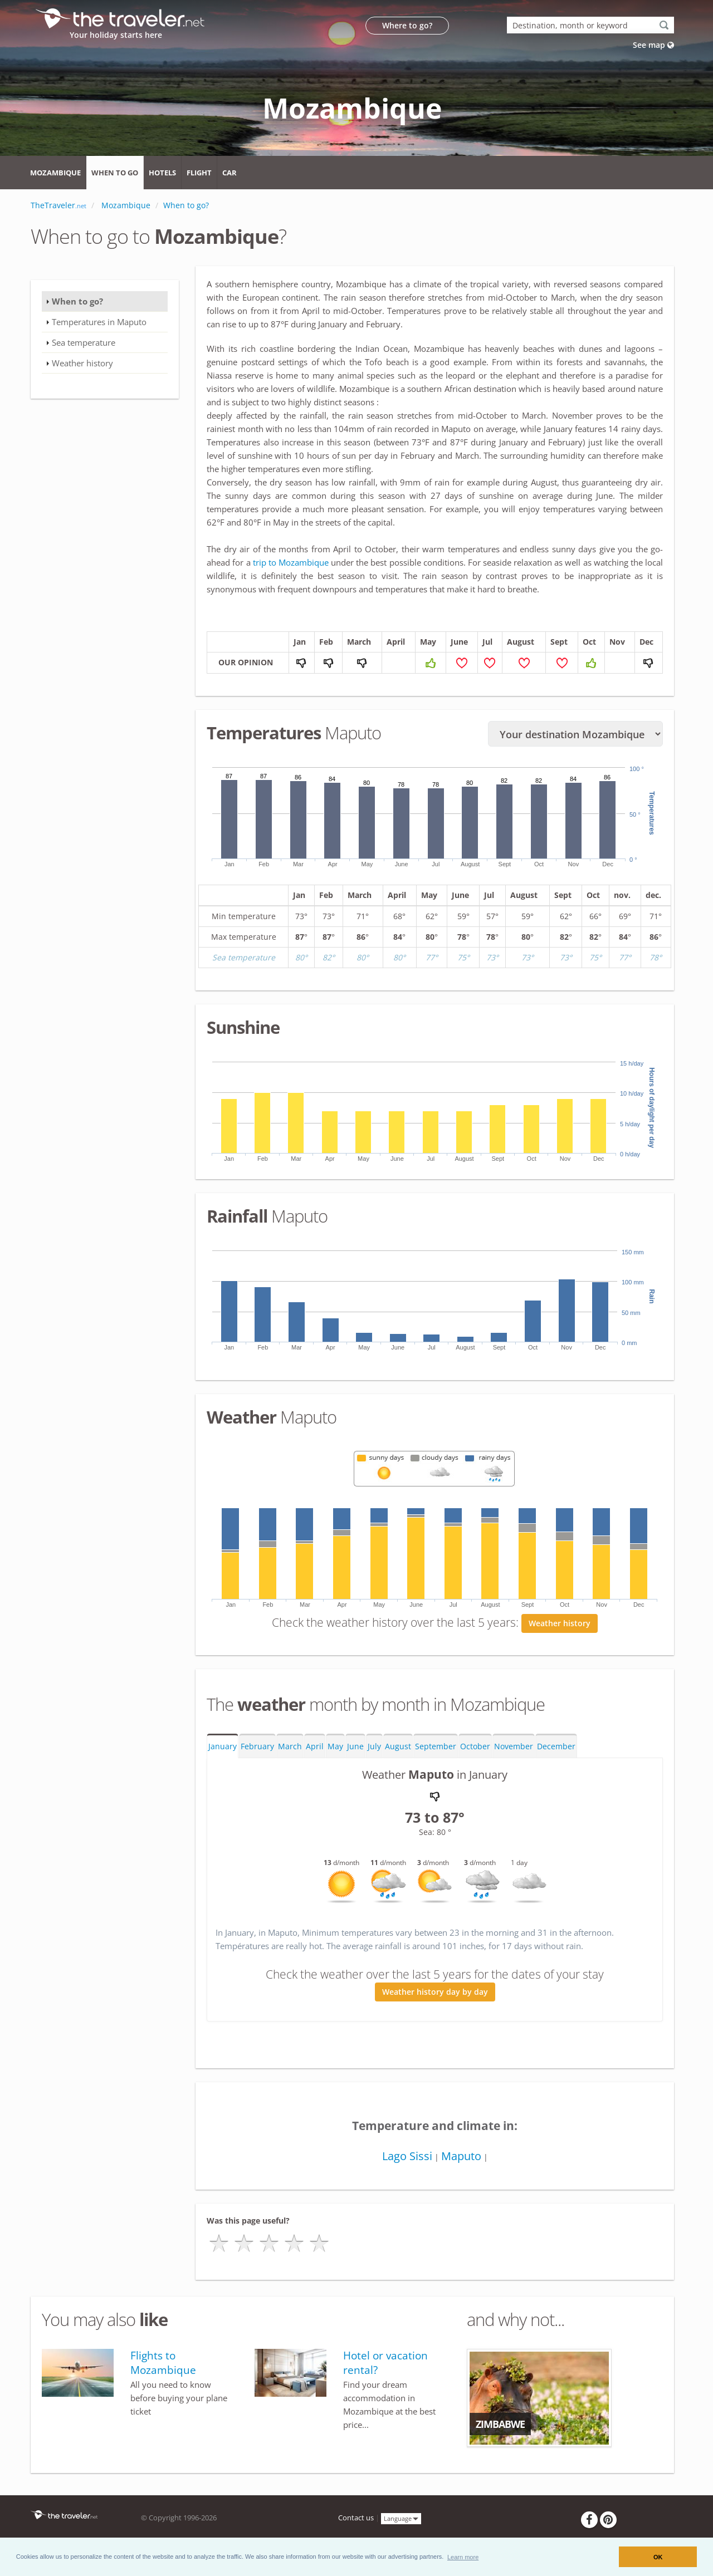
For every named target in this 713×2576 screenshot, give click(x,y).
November (513, 1746)
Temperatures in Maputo (99, 321)
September (435, 1746)
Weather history (559, 1623)
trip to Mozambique (291, 562)
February (257, 1746)
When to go (114, 173)
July (374, 1746)
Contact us (356, 2518)
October (475, 1746)
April (315, 1746)
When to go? (77, 301)
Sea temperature (83, 342)
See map (653, 45)
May (335, 1746)
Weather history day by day (435, 1991)
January (222, 1746)
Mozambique (55, 173)
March (290, 1746)
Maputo (461, 2155)
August (398, 1746)
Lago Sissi (407, 2155)
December (556, 1746)
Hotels (162, 173)
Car (229, 173)
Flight (199, 173)
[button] (463, 2556)
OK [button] (658, 2557)
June (355, 1746)
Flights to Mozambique (163, 2362)
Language (401, 2518)
